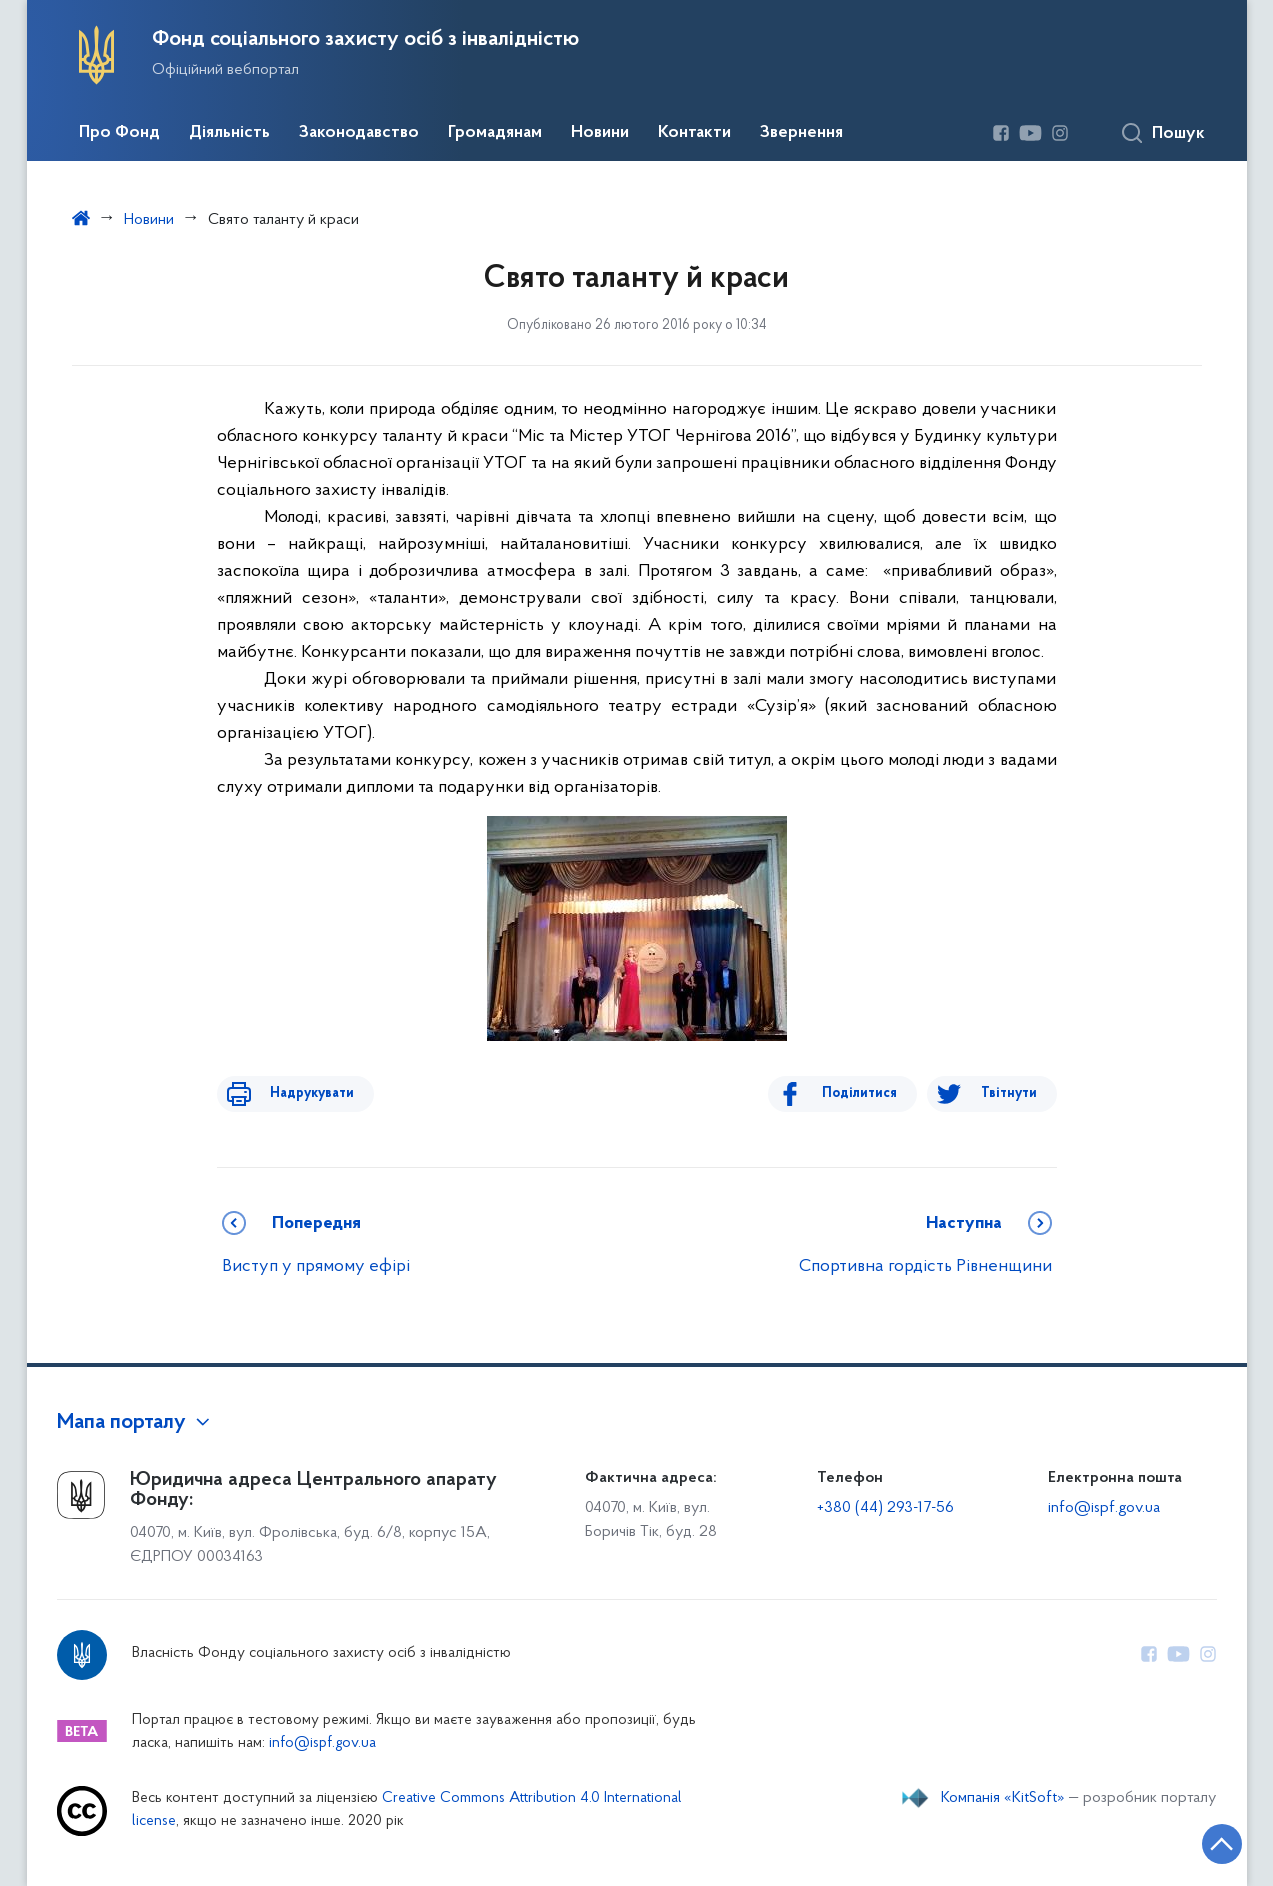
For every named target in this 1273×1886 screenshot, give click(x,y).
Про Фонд (119, 133)
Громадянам (495, 133)
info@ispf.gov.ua (1104, 1508)
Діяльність (229, 133)
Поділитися (873, 1093)
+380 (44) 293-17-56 (885, 1508)
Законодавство (359, 133)
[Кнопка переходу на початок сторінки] (1198, 1841)
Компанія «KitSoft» (1003, 1798)
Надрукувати (299, 1093)
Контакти (694, 133)
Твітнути (1009, 1093)
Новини (600, 133)
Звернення (801, 133)
